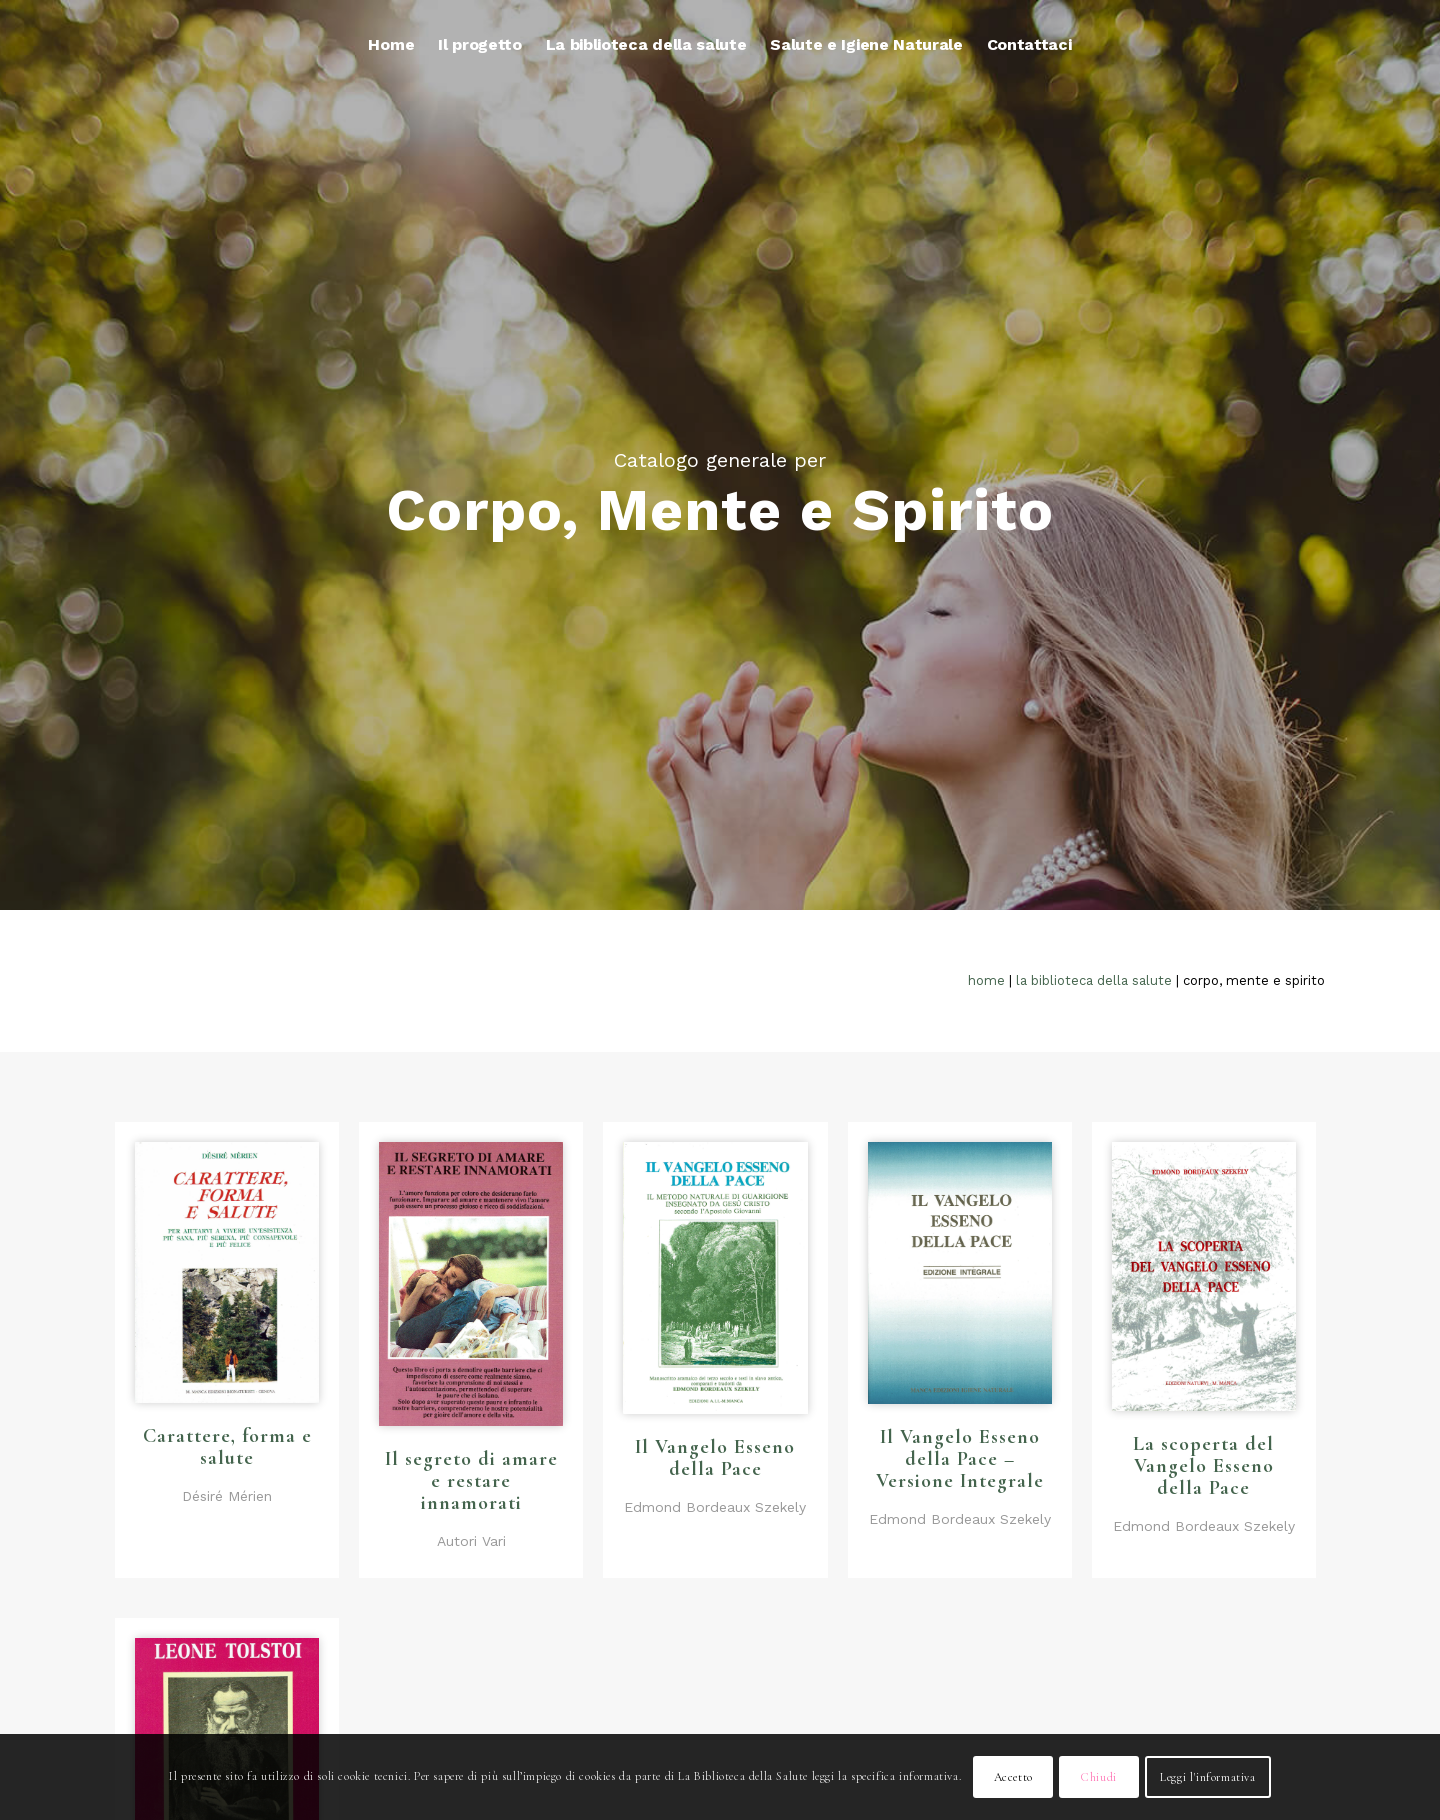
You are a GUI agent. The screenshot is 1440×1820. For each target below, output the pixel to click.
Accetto (1013, 1777)
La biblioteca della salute (1094, 980)
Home (986, 980)
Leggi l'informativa (1207, 1777)
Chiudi (1099, 1777)
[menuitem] (391, 45)
